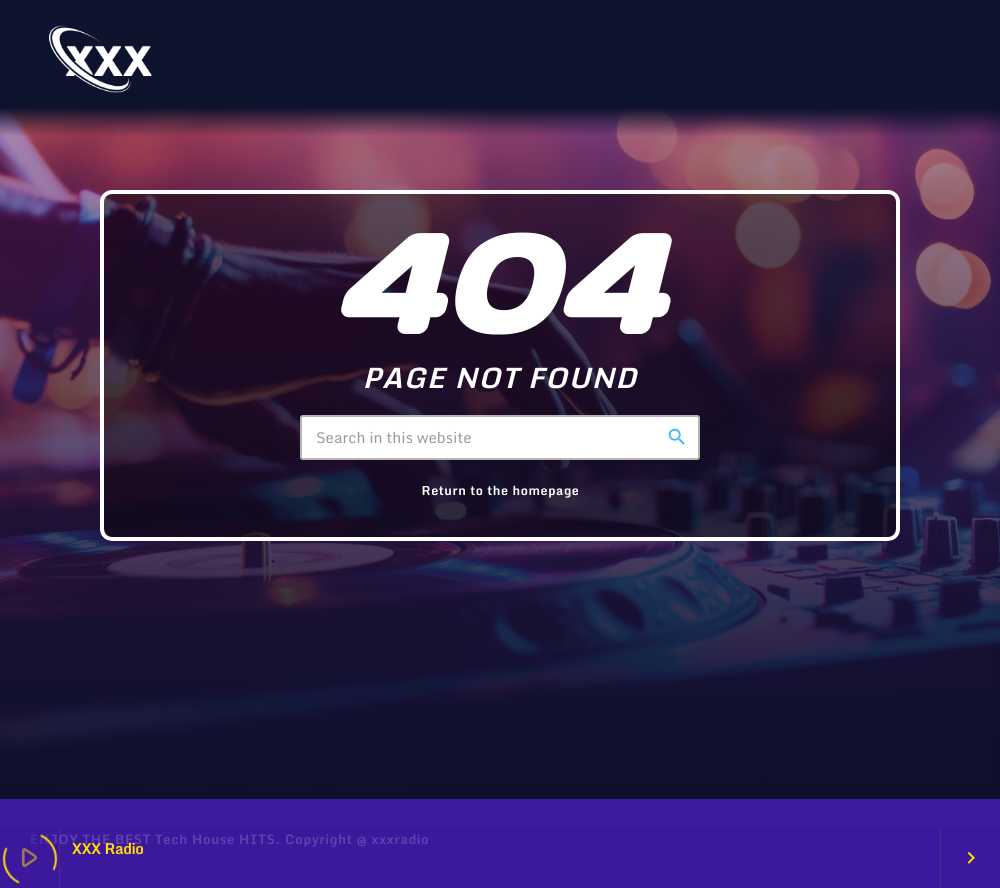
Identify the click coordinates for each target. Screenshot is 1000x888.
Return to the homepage (501, 491)
